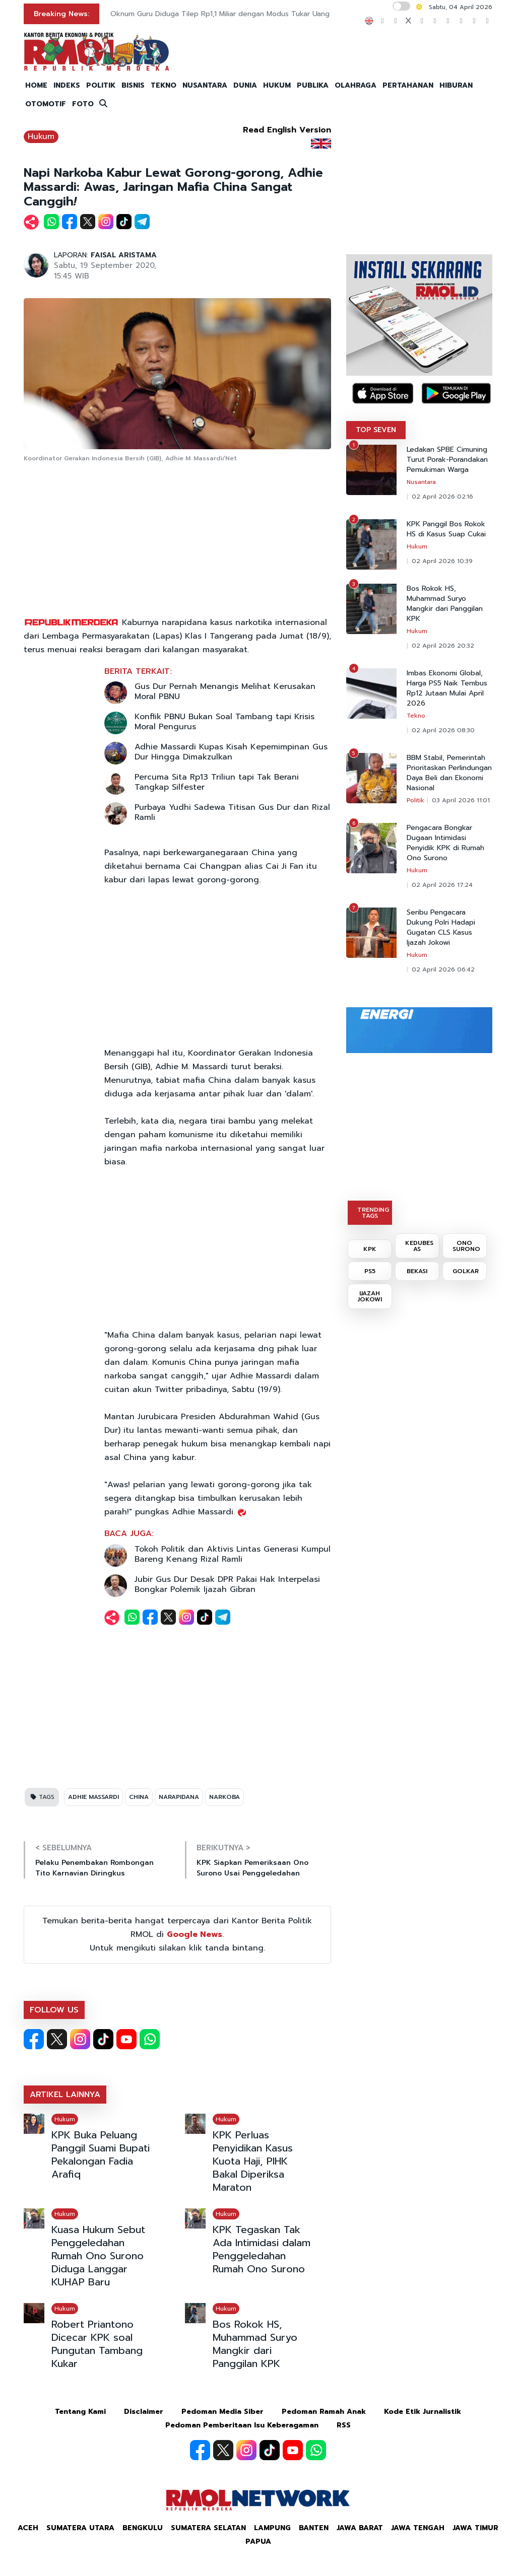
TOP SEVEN (376, 430)
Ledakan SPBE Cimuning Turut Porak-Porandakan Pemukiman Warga (447, 460)
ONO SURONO (466, 1246)
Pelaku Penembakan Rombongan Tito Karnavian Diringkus (94, 1867)
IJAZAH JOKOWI (370, 1296)
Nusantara (421, 481)
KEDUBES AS (419, 1246)
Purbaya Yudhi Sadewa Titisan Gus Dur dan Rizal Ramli (232, 812)
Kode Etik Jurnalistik (422, 2411)
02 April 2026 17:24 (442, 884)
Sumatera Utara (80, 2528)
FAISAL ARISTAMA (124, 255)
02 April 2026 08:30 (443, 730)
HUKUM (277, 85)
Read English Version (287, 130)
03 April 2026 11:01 (461, 800)
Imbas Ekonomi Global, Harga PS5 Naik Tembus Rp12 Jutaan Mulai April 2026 (447, 688)
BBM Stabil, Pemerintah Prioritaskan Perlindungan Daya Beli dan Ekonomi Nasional (449, 773)
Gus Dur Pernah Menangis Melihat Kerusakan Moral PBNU (225, 691)
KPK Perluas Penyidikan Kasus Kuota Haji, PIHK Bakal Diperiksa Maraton (253, 2161)
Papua (258, 2541)
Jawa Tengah (417, 2528)
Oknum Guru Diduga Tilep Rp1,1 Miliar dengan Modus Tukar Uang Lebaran (234, 14)
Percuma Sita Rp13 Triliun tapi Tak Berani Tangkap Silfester (217, 782)
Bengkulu (142, 2528)
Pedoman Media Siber (222, 2411)
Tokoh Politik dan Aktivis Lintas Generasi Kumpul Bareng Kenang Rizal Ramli (233, 1554)
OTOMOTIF (45, 104)
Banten (314, 2528)
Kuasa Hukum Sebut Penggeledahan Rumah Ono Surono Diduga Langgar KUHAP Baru (98, 2255)
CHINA (139, 1796)
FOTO (83, 104)
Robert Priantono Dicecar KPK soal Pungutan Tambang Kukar (97, 2344)
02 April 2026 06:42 (443, 969)
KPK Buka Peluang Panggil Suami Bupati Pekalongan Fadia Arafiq (100, 2154)
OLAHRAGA (355, 85)
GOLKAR (466, 1271)
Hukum (41, 136)
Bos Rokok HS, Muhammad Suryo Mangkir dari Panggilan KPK (255, 2344)
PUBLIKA (313, 85)
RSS (344, 2425)
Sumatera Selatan (208, 2528)
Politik (415, 800)
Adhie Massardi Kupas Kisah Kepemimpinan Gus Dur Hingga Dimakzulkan (231, 752)
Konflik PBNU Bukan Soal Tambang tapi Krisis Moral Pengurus (224, 722)
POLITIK (100, 85)
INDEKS (66, 85)
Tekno (416, 715)
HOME (36, 85)
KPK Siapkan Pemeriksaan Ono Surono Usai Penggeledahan (252, 1867)
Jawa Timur (475, 2528)
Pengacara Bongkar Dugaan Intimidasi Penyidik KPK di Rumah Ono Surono (445, 843)
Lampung (272, 2528)
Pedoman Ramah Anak (324, 2411)
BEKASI (417, 1271)
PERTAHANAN (407, 85)
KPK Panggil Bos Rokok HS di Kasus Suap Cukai (446, 529)
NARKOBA (224, 1796)
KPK (369, 1249)
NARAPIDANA (179, 1796)
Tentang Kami (80, 2411)
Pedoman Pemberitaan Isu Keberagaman (241, 2425)
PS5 (369, 1271)
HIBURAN (456, 85)
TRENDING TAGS (373, 1212)
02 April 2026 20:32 (443, 645)
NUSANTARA (204, 85)
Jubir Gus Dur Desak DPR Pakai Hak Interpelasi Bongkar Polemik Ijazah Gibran (227, 1584)
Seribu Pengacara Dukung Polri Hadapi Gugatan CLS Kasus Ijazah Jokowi (441, 928)
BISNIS (133, 85)
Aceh (28, 2528)
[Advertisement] (177, 540)
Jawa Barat (360, 2528)
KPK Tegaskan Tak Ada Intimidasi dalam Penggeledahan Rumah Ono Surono (261, 2249)
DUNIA (245, 85)
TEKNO (163, 85)
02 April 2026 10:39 (442, 561)
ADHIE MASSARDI (93, 1796)
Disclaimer (143, 2411)
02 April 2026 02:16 (442, 496)
